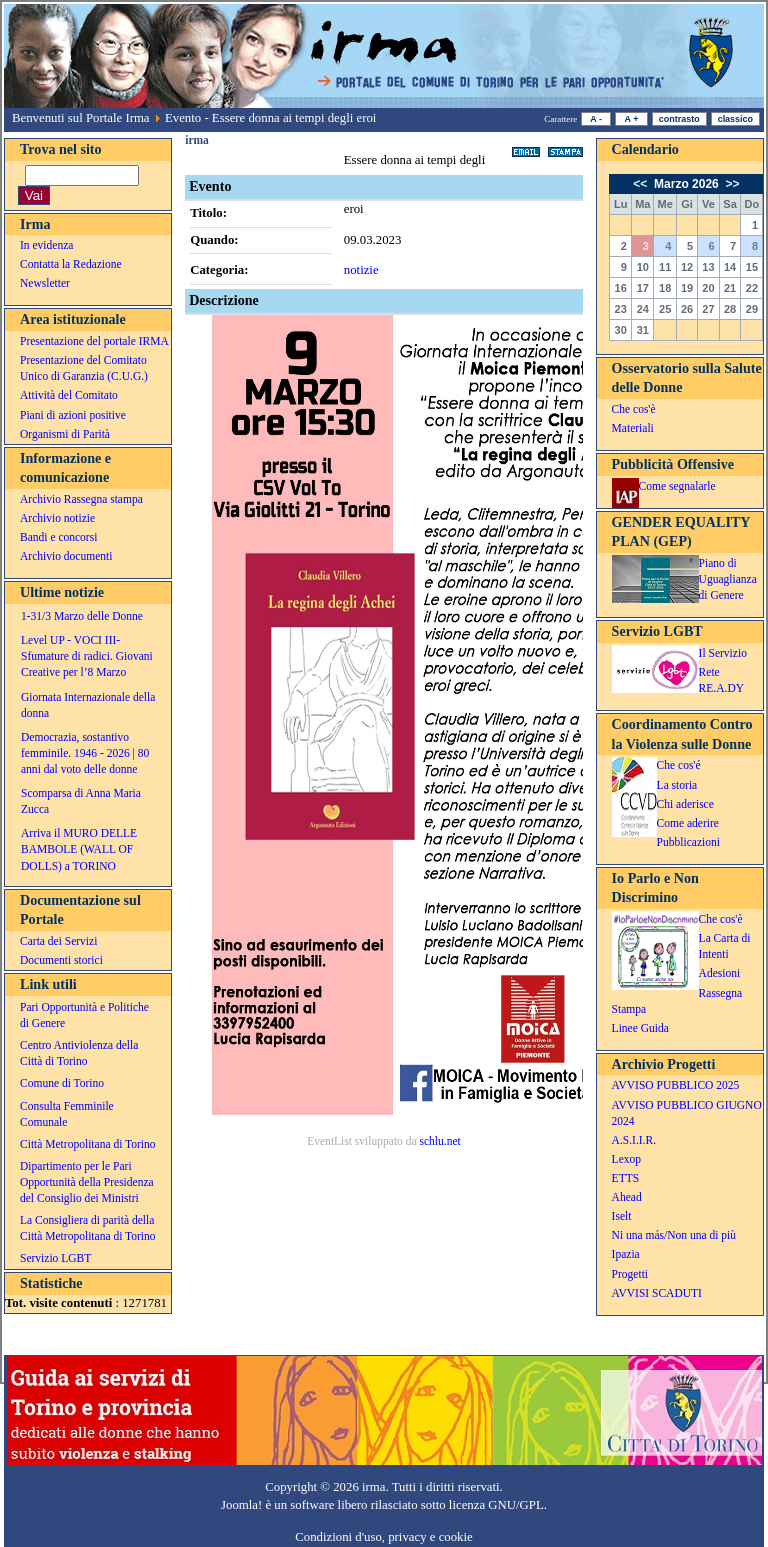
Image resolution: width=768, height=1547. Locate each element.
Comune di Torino (62, 1083)
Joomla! (241, 1505)
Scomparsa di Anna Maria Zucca (81, 801)
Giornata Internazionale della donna (88, 705)
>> (730, 184)
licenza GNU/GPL (496, 1505)
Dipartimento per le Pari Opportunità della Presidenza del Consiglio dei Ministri (87, 1182)
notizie (361, 270)
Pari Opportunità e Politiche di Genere (84, 1015)
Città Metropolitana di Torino (88, 1144)
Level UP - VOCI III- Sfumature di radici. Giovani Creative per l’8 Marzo (87, 656)
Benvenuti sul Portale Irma (81, 118)
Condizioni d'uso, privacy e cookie (384, 1537)
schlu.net (439, 1141)
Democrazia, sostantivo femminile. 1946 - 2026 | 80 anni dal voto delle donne (85, 753)
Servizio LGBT (55, 1258)
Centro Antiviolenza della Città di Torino (79, 1053)
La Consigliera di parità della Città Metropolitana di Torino (88, 1228)
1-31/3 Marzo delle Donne (82, 616)
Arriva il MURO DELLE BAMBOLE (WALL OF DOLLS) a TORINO (79, 849)
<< (641, 184)
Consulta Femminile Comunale (67, 1114)
